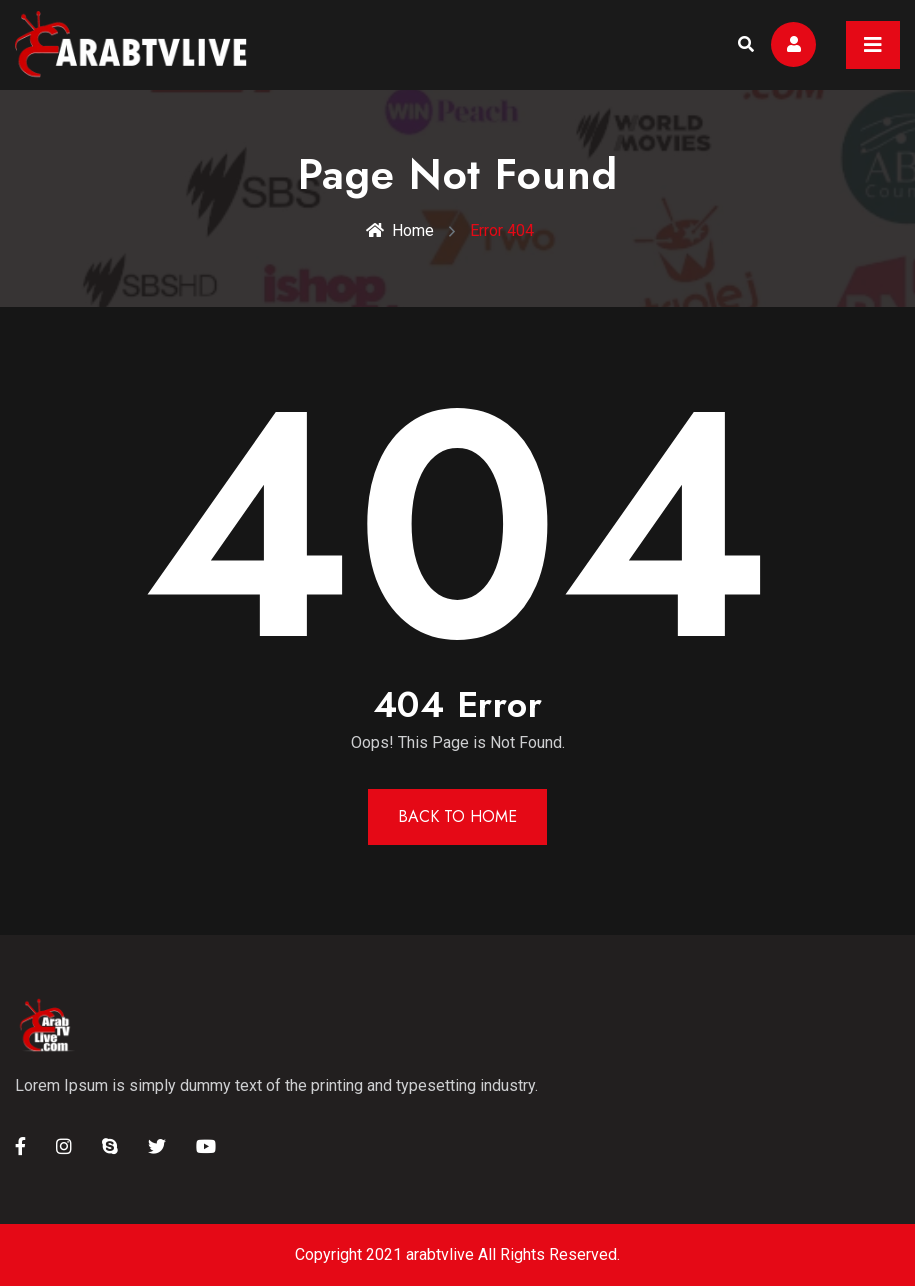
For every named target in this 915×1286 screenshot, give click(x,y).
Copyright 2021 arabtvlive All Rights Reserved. (457, 1254)
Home (400, 230)
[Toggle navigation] (873, 45)
